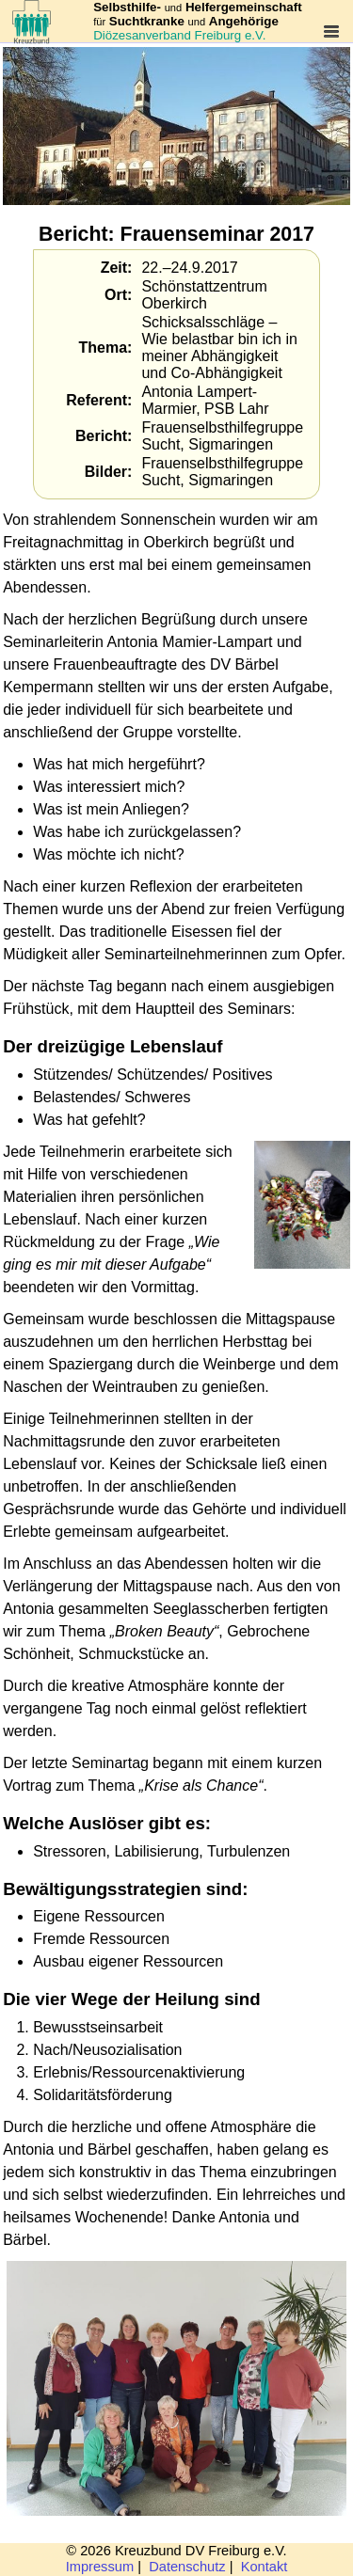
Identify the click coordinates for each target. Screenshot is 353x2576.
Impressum (100, 2566)
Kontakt (264, 2566)
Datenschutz (187, 2566)
